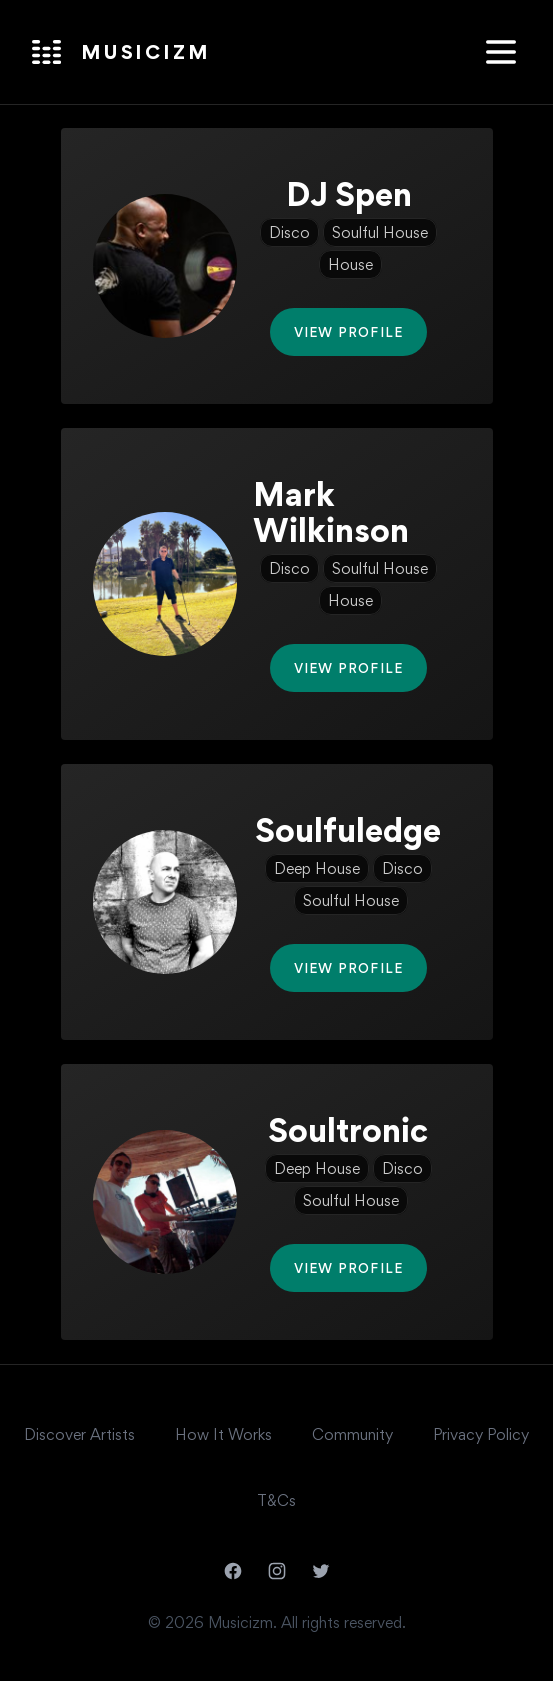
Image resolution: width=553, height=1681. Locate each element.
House (350, 264)
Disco (289, 232)
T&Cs (276, 1500)
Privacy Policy (481, 1434)
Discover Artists (79, 1434)
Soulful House (380, 232)
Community (352, 1434)
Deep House (317, 868)
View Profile (348, 332)
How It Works (223, 1434)
